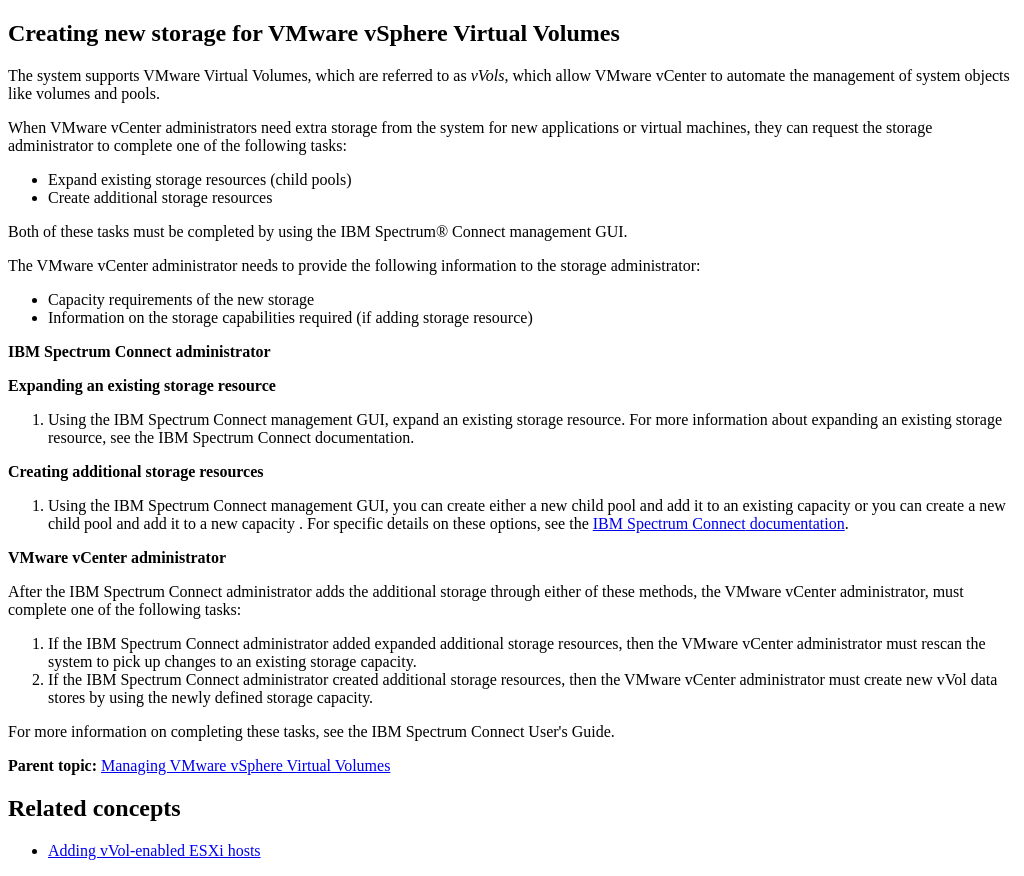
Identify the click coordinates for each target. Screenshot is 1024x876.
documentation (719, 523)
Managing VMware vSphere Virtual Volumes (245, 765)
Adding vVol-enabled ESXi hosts (154, 850)
